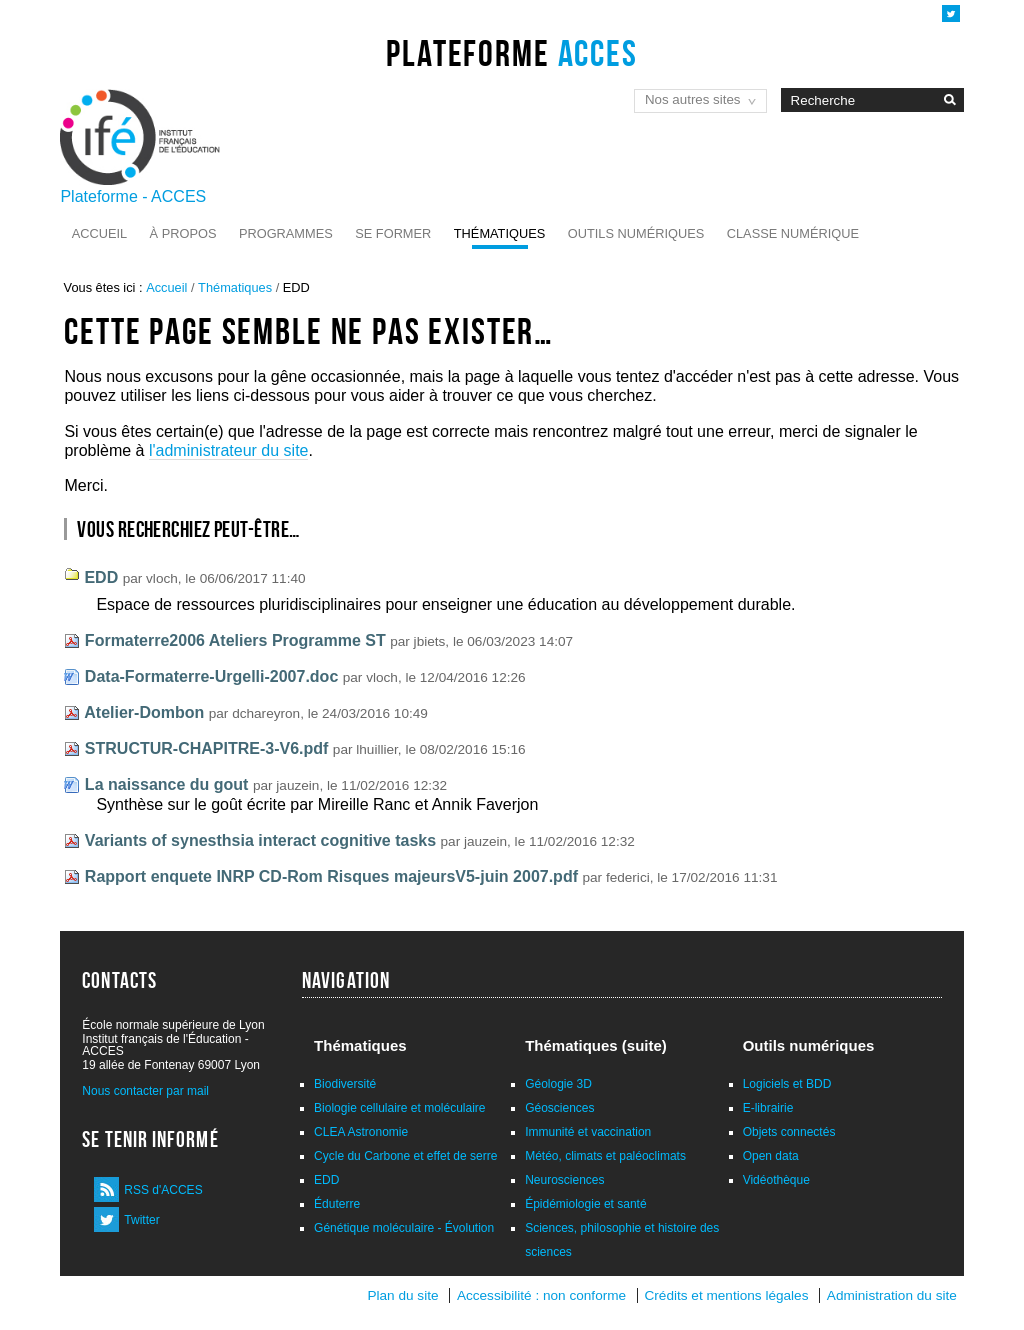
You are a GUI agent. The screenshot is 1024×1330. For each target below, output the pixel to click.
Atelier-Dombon (144, 712)
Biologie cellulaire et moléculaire (399, 1108)
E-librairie (768, 1108)
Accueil (99, 233)
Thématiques (499, 233)
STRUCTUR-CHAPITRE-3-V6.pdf (207, 748)
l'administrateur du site (229, 450)
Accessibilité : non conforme (541, 1295)
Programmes (286, 233)
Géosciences (559, 1108)
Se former (393, 233)
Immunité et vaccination (588, 1132)
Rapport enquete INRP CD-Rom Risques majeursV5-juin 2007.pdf (331, 876)
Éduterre (337, 1204)
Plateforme (511, 53)
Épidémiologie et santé (585, 1204)
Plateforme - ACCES (133, 196)
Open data (771, 1156)
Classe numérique (793, 233)
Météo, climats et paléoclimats (605, 1156)
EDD (101, 577)
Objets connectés (789, 1132)
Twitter (141, 1220)
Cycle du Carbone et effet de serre (405, 1156)
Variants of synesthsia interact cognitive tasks (260, 840)
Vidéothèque (776, 1180)
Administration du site (892, 1295)
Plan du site (402, 1295)
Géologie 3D (558, 1084)
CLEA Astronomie (361, 1132)
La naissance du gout (167, 784)
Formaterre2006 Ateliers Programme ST (235, 640)
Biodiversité (345, 1084)
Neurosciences (564, 1180)
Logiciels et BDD (787, 1084)
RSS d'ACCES (163, 1190)
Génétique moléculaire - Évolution (404, 1228)
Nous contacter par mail (145, 1091)
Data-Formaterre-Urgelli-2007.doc (211, 676)
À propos (183, 233)
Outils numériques (636, 233)
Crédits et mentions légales (727, 1295)
